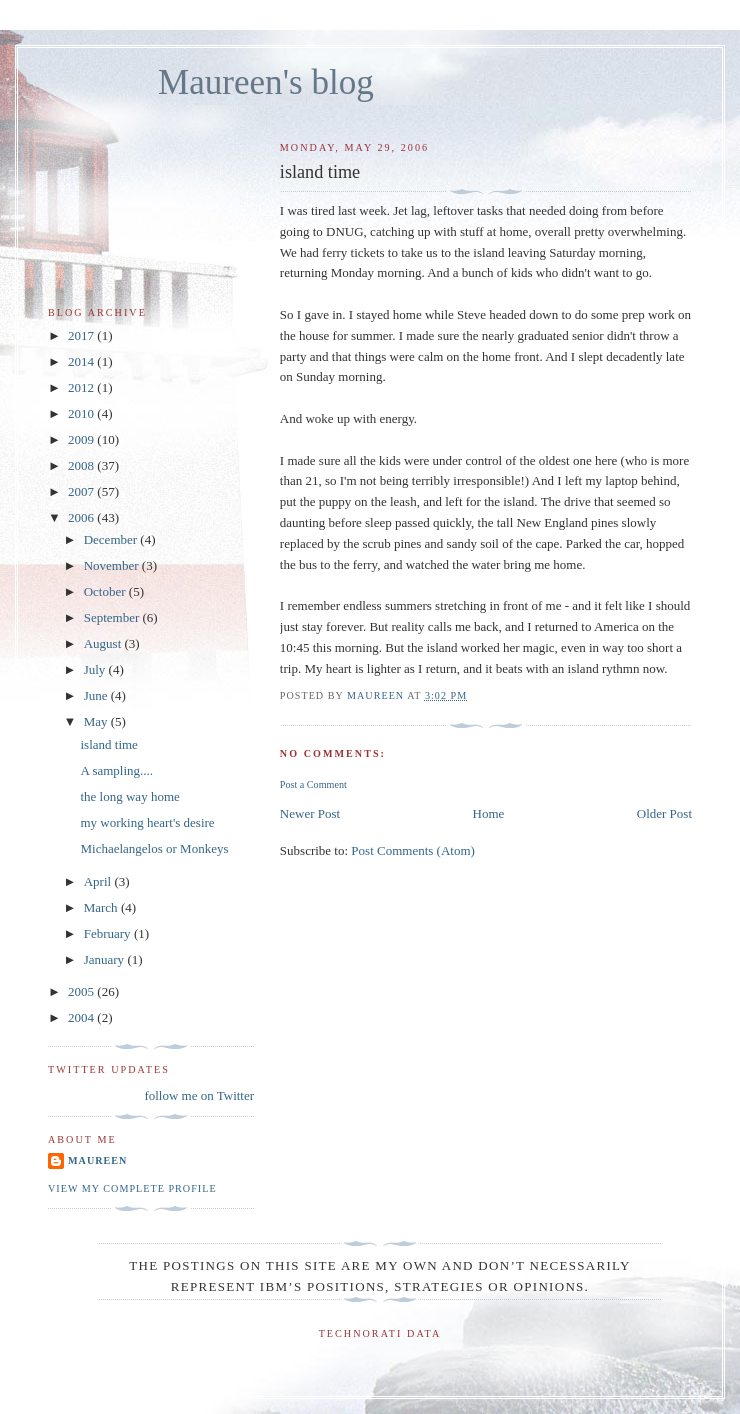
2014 (82, 361)
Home (489, 813)
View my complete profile (132, 1188)
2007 (82, 491)
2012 (82, 387)
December (112, 539)
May (97, 721)
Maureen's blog (266, 82)
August (104, 643)
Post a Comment (313, 784)
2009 (82, 439)
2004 (82, 1017)
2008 (82, 465)
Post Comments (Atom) (413, 850)
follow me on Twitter (199, 1095)
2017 (82, 335)
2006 (82, 517)
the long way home (129, 796)
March (102, 907)
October (106, 591)
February (109, 933)
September (113, 617)
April (99, 881)
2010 (82, 413)
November (113, 565)
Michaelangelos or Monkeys (154, 848)
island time (108, 744)
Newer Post (310, 813)
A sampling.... (116, 770)
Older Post (664, 813)
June (97, 695)
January (106, 959)
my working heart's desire (147, 822)
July (96, 669)
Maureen (97, 1160)
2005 (82, 991)
